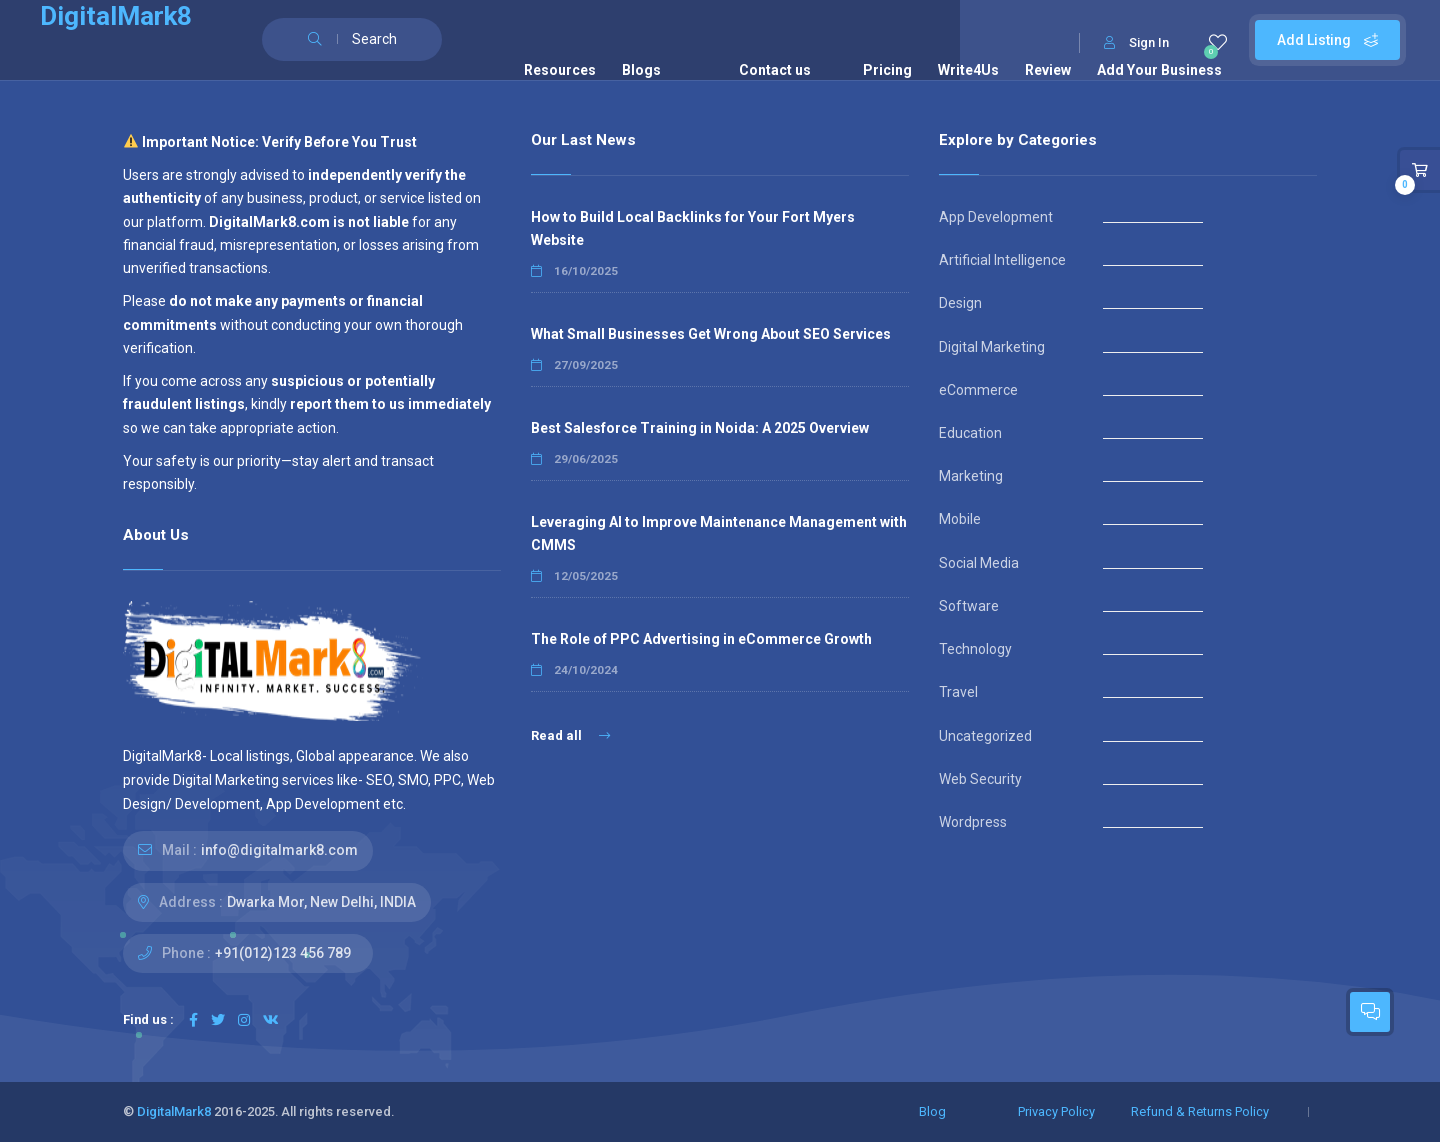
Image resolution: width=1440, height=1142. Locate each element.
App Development (996, 217)
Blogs (641, 70)
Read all (570, 735)
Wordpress (973, 822)
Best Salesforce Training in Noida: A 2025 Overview (700, 428)
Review (1048, 70)
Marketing (971, 476)
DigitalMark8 (174, 1111)
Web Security (980, 779)
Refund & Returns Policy (1200, 1111)
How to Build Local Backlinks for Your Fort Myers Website (693, 228)
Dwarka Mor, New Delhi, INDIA (321, 902)
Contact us (775, 70)
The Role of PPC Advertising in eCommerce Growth (701, 639)
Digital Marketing (992, 347)
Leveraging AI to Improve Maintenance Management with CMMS (719, 533)
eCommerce (978, 390)
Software (969, 606)
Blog (932, 1111)
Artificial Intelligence (1002, 260)
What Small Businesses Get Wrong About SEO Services (711, 334)
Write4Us (968, 70)
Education (970, 433)
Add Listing (1327, 40)
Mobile (960, 519)
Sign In (1136, 42)
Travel (958, 692)
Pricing (887, 70)
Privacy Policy (1056, 1111)
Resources (560, 70)
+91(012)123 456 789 (283, 953)
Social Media (979, 563)
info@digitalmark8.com (279, 850)
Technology (975, 649)
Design (960, 303)
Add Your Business (1159, 70)
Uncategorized (985, 736)
